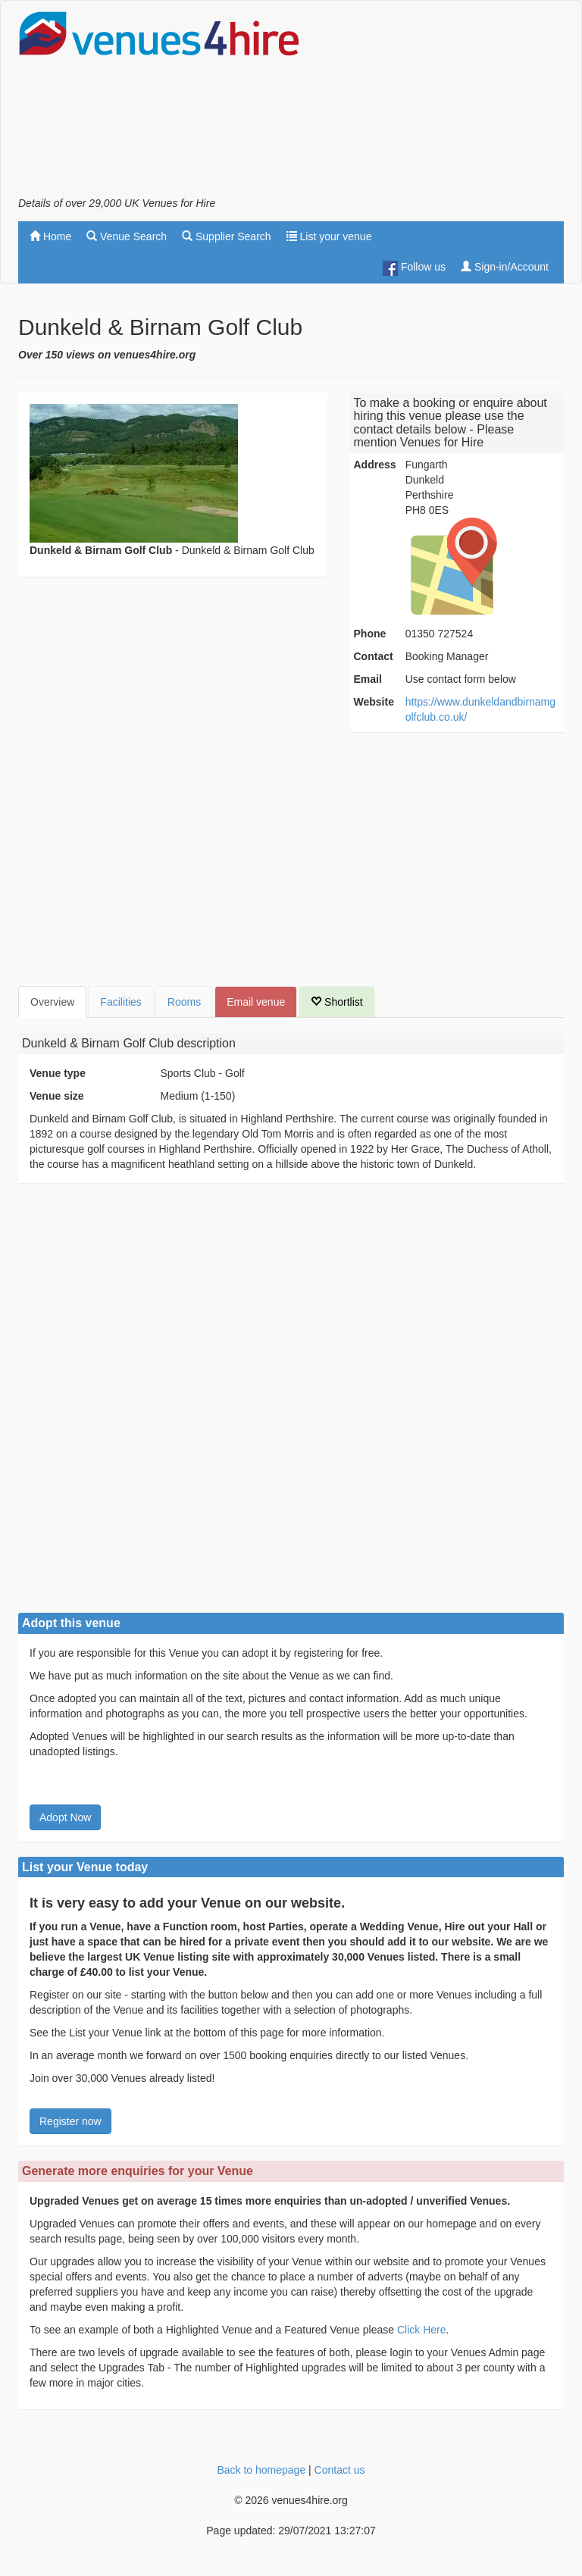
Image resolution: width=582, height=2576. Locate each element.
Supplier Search (226, 236)
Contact (373, 656)
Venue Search (126, 236)
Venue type (58, 1073)
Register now (70, 2121)
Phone (370, 634)
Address (375, 465)
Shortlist (336, 1002)
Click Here (421, 2330)
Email (368, 679)
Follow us (414, 268)
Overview (52, 1002)
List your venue (329, 236)
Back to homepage (261, 2470)
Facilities (120, 1002)
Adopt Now (65, 1817)
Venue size (57, 1096)
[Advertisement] (442, 103)
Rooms (184, 1002)
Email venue (256, 1002)
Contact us (339, 2470)
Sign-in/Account (505, 267)
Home (50, 236)
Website (374, 702)
